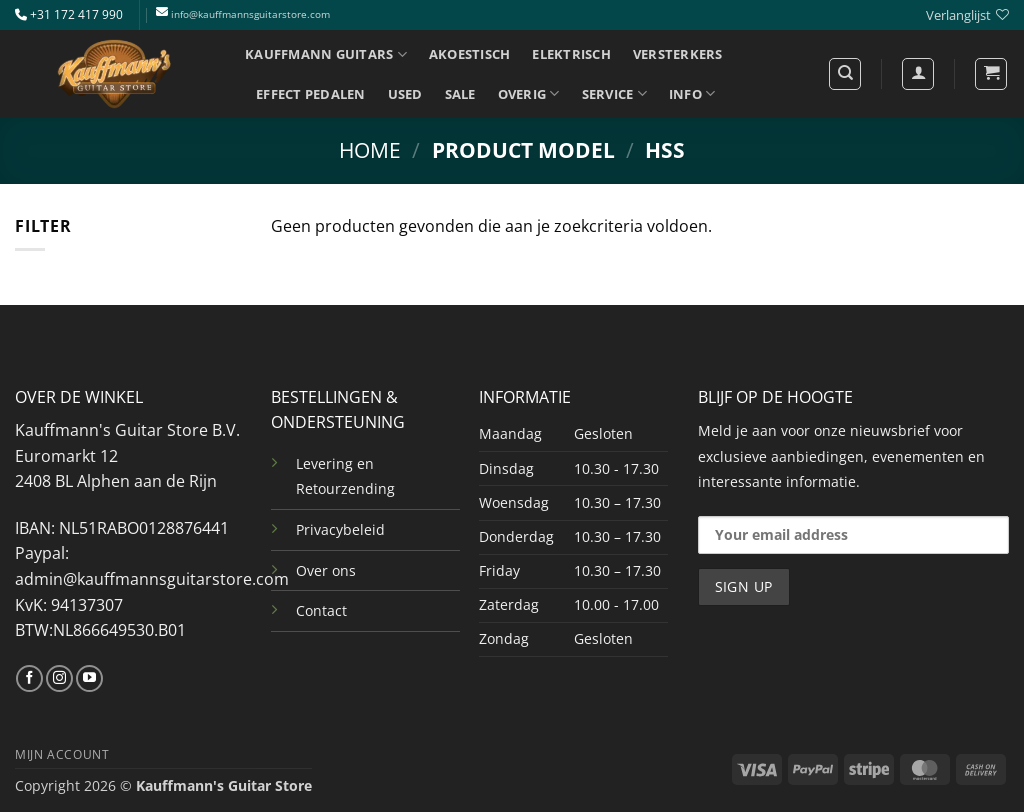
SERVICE (614, 93)
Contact (321, 610)
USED (405, 94)
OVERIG (529, 93)
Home (370, 150)
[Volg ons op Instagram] (59, 679)
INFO (692, 93)
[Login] (918, 74)
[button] (991, 74)
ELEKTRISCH (571, 54)
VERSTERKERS (678, 54)
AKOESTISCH (470, 54)
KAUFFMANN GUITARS (326, 54)
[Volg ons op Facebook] (29, 679)
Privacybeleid (340, 529)
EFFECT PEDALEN (311, 94)
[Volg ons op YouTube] (89, 679)
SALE (460, 94)
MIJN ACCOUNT (62, 754)
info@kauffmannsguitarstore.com (250, 14)
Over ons (326, 570)
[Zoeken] (845, 74)
